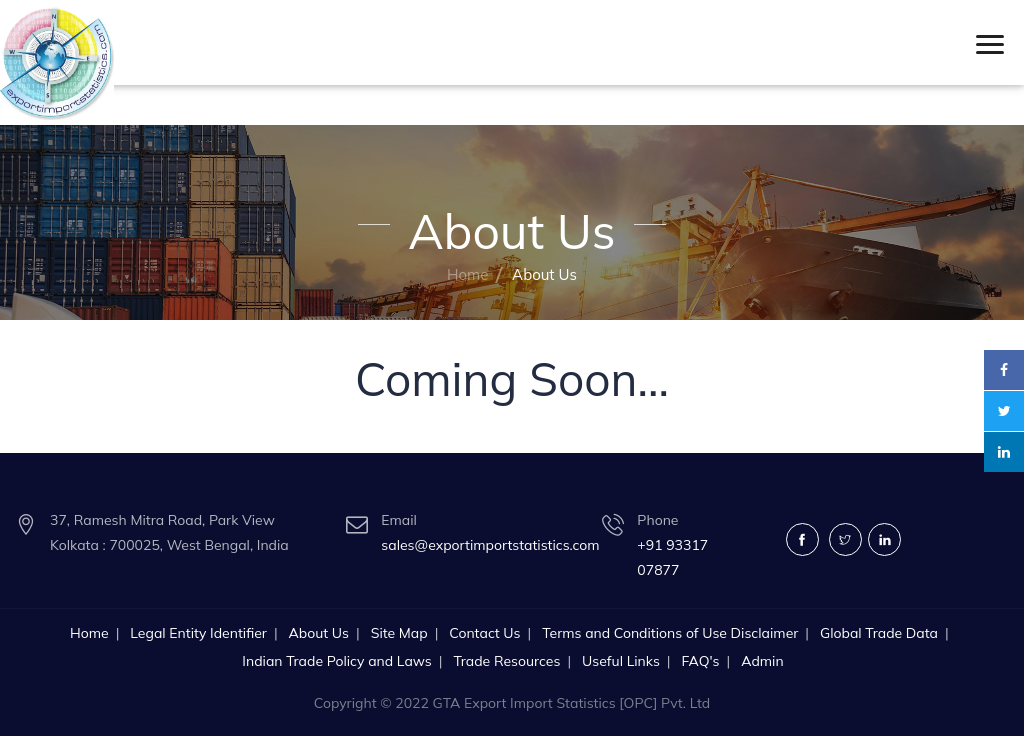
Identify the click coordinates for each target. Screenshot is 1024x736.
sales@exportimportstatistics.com (490, 545)
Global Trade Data (879, 633)
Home (467, 274)
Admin (762, 661)
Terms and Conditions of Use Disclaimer (670, 633)
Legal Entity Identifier (198, 633)
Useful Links (621, 661)
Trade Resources (506, 661)
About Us (319, 633)
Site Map (399, 633)
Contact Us (484, 633)
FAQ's (700, 661)
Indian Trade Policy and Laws (336, 661)
